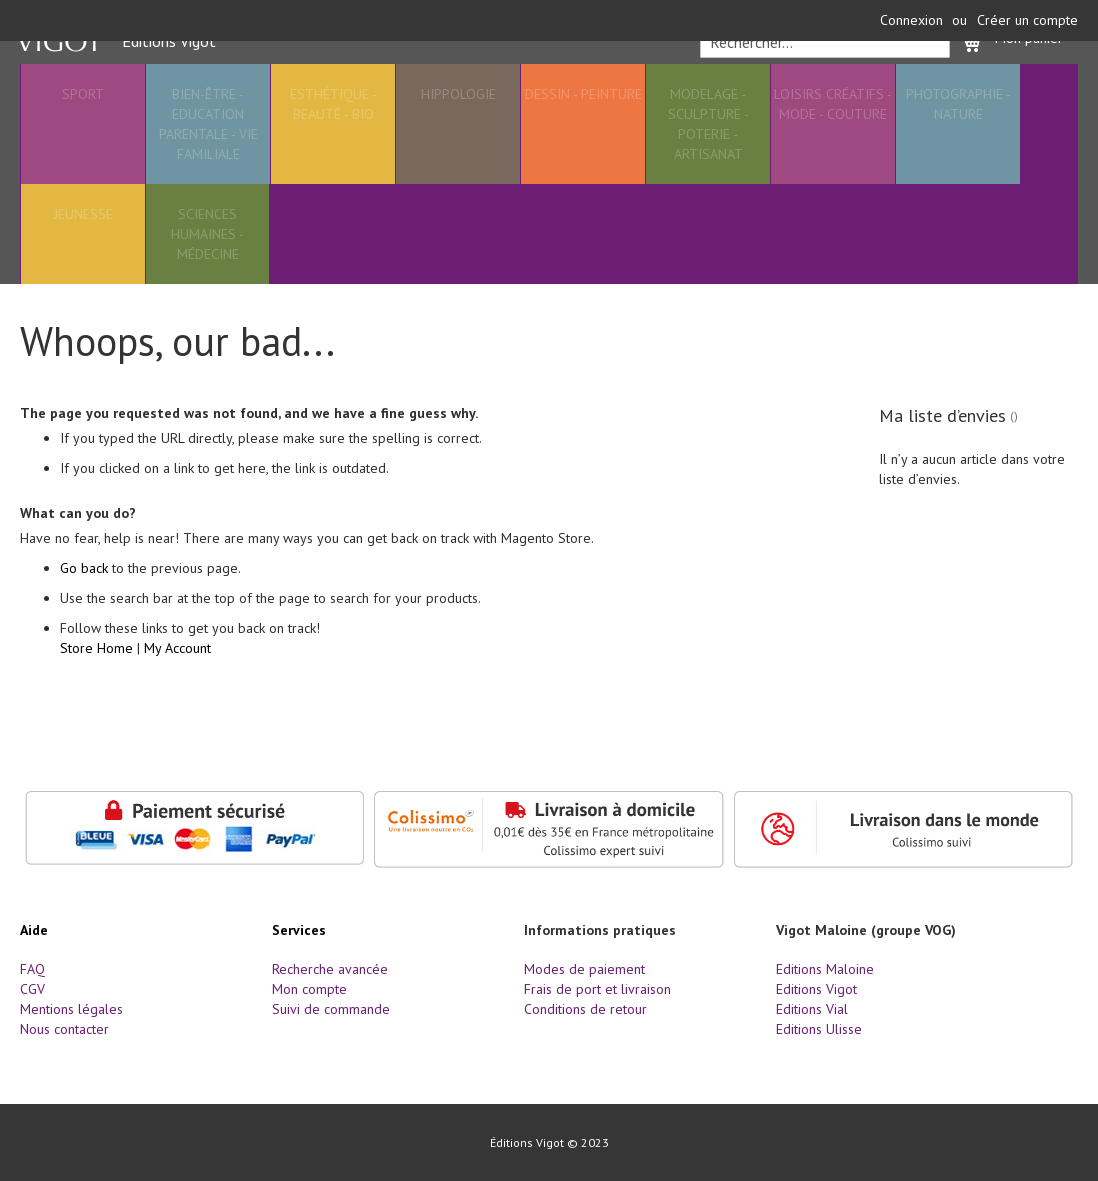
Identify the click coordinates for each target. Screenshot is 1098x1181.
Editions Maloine (825, 969)
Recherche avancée (330, 969)
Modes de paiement (584, 969)
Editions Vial (812, 1009)
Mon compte (309, 989)
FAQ (32, 969)
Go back (84, 616)
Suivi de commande (331, 1009)
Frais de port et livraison (597, 989)
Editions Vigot (816, 989)
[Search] (928, 86)
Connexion (911, 20)
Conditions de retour (585, 1009)
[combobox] (821, 86)
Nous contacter (64, 1029)
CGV (32, 989)
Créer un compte (1027, 20)
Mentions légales (71, 1009)
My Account (177, 696)
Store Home (96, 696)
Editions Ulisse (819, 1029)
